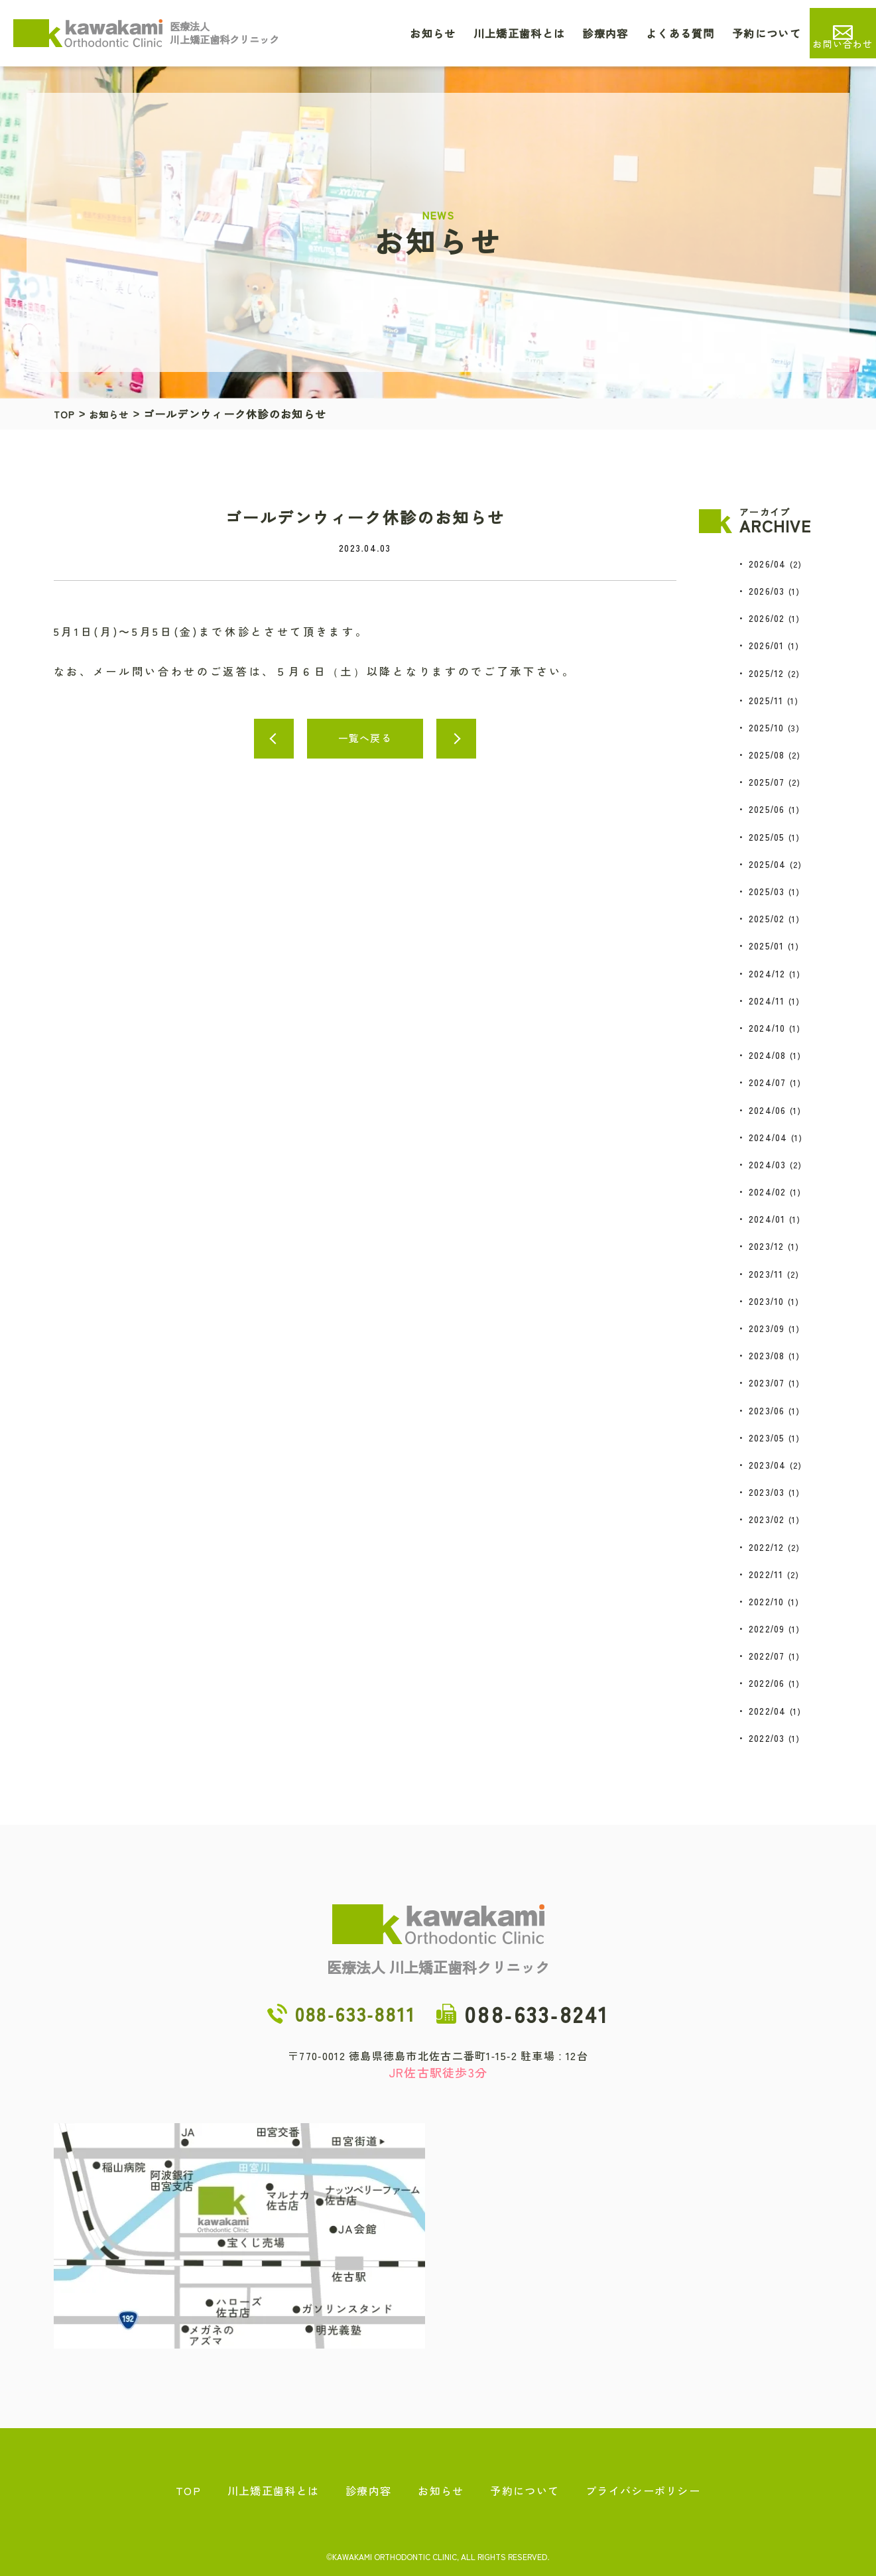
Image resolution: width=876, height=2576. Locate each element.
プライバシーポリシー (643, 2490)
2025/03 (767, 891)
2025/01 (766, 945)
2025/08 (767, 754)
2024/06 (767, 1110)
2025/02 (767, 918)
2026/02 (767, 618)
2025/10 (766, 727)
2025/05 (767, 836)
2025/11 (766, 700)
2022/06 (767, 1682)
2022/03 (767, 1738)
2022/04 (767, 1710)
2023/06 (767, 1410)
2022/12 (766, 1547)
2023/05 (767, 1437)
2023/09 (767, 1328)
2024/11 (767, 1000)
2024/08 (767, 1055)
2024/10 (767, 1027)
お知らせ (433, 33)
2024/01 (767, 1218)
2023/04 (767, 1464)
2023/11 (766, 1273)
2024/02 (767, 1191)
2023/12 (766, 1246)
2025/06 (767, 809)
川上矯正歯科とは (519, 33)
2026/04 (767, 563)
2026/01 (766, 645)
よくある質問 (680, 33)
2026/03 (767, 590)
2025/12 (766, 673)
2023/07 (767, 1382)
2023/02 (767, 1519)
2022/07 (767, 1655)
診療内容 (605, 33)
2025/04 (767, 864)
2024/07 (767, 1082)
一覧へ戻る (364, 738)
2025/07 (767, 781)
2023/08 (767, 1355)
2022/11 (766, 1574)
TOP (66, 414)
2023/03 (767, 1492)
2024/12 (767, 973)
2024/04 (768, 1137)
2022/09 (767, 1628)
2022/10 (766, 1601)
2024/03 (767, 1164)
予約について (766, 33)
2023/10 (766, 1301)
